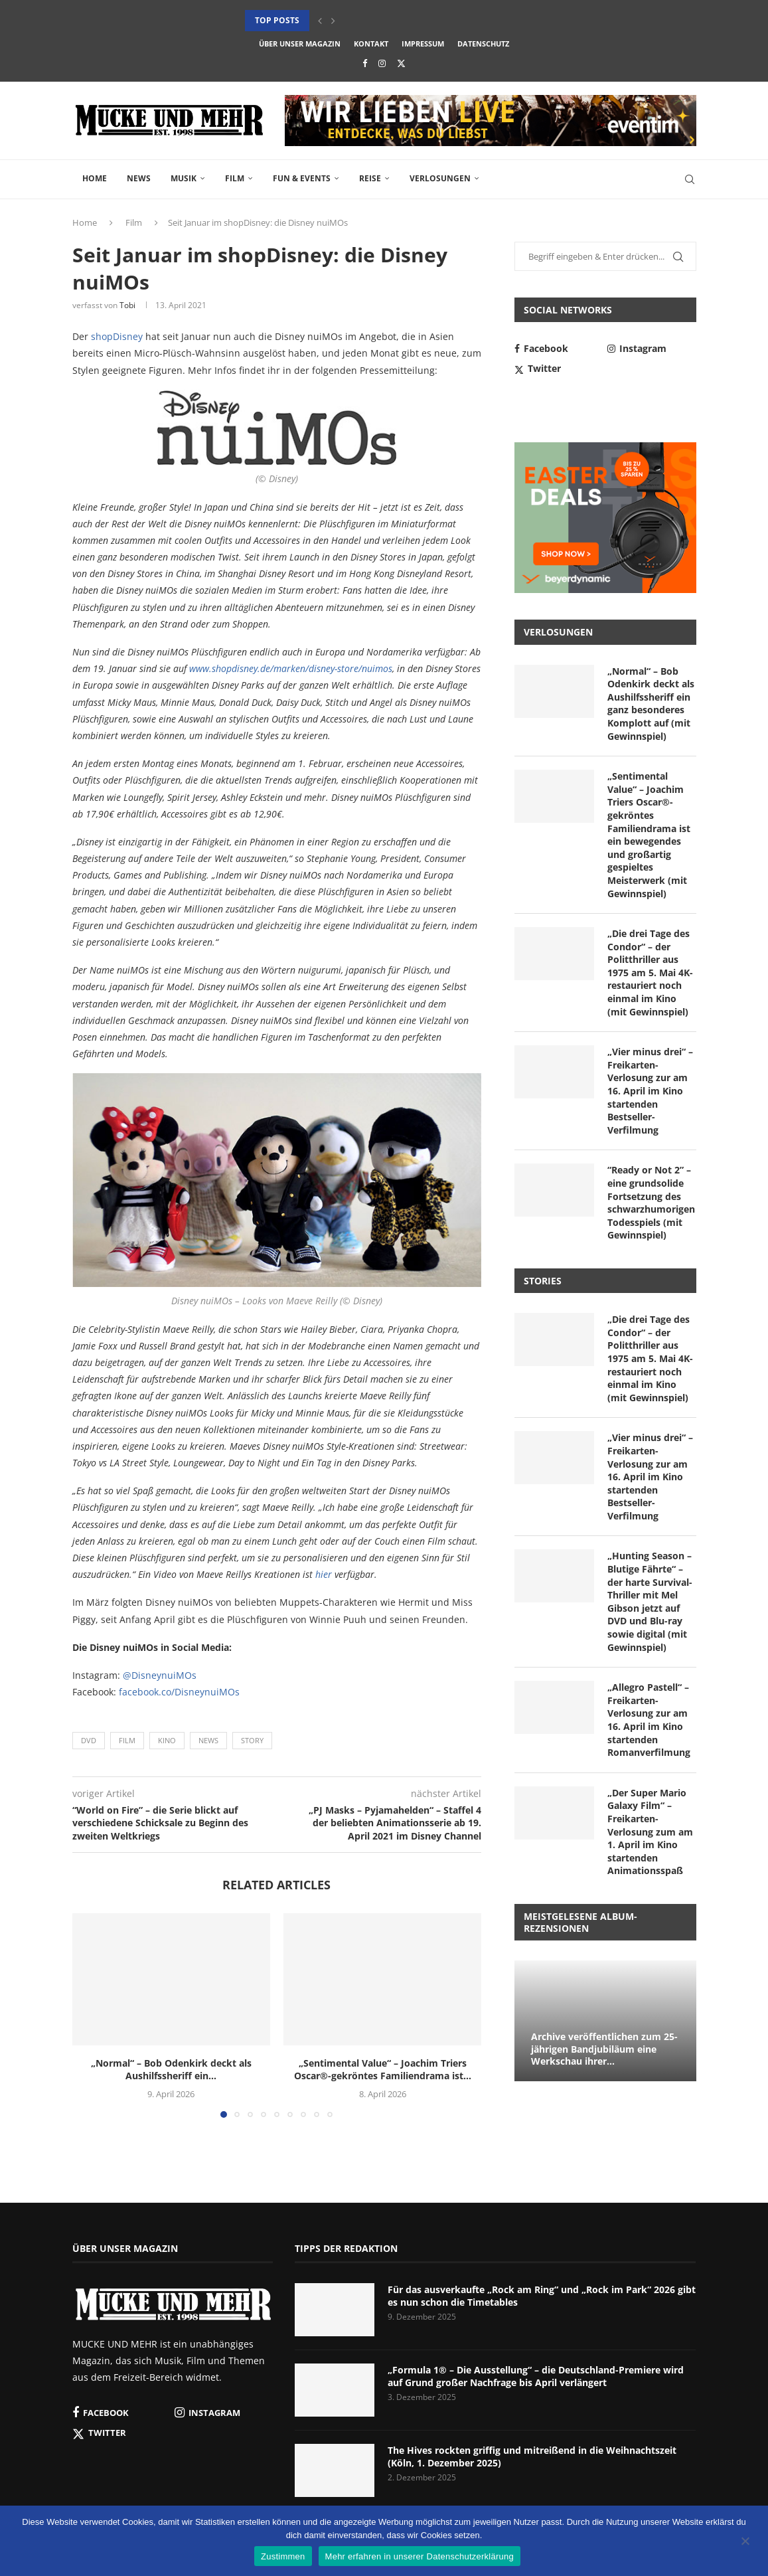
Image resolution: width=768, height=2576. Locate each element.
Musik (183, 178)
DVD (88, 1740)
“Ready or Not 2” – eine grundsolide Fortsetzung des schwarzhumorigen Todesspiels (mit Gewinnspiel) (651, 1202)
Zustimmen (283, 2556)
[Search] (689, 179)
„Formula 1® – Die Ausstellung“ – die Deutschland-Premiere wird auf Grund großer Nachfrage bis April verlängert (536, 2376)
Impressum (423, 43)
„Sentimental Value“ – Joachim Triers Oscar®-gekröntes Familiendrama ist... (382, 2070)
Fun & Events (302, 178)
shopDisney (117, 336)
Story (252, 1740)
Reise (370, 178)
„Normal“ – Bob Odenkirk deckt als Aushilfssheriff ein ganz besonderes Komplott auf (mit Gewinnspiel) (650, 703)
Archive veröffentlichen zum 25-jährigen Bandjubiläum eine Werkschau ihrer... (604, 2049)
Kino (167, 1740)
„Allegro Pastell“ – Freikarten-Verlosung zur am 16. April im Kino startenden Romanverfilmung (648, 1720)
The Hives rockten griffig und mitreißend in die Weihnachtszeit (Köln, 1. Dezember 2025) (532, 2457)
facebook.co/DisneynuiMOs (179, 1691)
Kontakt (371, 43)
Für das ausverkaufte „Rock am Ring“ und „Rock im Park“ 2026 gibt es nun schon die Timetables (542, 2296)
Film (234, 178)
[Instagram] (382, 63)
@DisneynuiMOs (159, 1675)
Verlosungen (440, 178)
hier (323, 1574)
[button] (320, 20)
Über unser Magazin (300, 43)
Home (94, 178)
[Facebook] (364, 63)
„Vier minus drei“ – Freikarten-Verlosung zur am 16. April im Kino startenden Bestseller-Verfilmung (650, 1090)
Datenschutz (483, 43)
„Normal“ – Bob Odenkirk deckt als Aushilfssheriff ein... (171, 2070)
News (139, 178)
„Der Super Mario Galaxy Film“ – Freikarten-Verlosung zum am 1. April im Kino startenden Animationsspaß (650, 1831)
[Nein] (744, 2542)
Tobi (127, 305)
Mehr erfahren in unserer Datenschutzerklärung (419, 2556)
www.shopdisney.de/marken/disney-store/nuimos (290, 668)
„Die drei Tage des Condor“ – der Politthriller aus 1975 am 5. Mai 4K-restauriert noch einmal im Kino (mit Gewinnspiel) (650, 972)
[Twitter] (401, 63)
